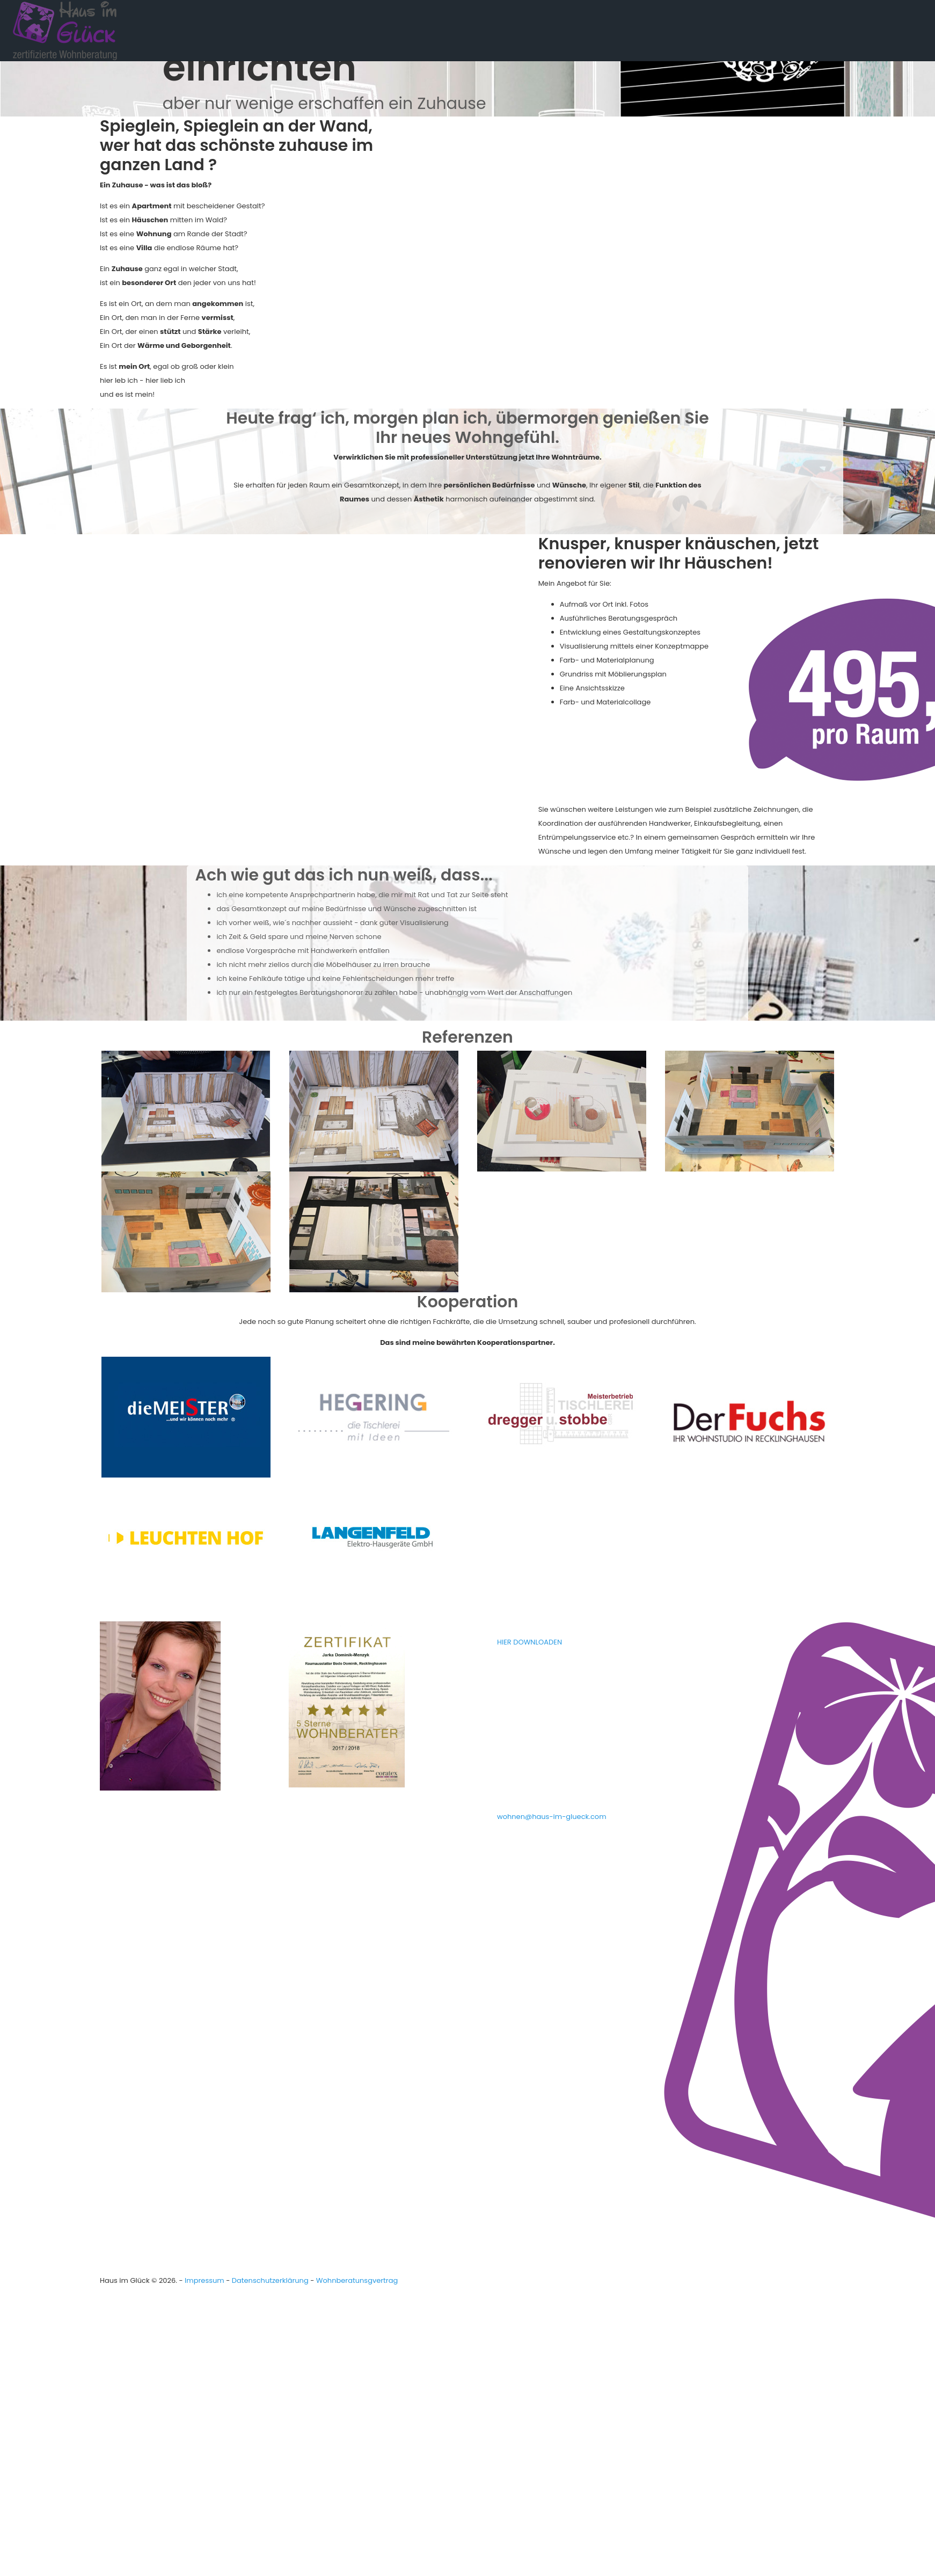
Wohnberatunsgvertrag (357, 2280)
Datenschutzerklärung (270, 2280)
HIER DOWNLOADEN (529, 1642)
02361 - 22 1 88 (543, 1782)
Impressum (204, 2280)
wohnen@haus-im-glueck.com (552, 1816)
